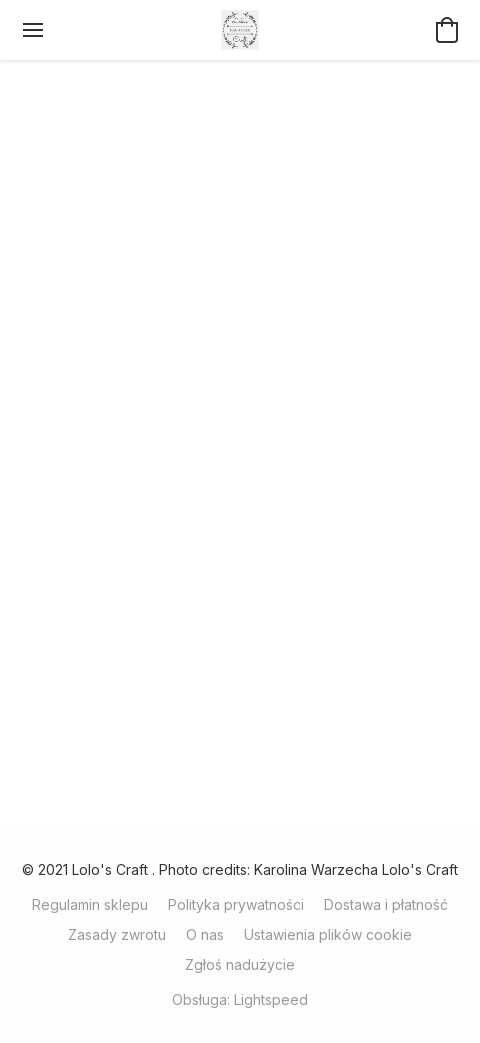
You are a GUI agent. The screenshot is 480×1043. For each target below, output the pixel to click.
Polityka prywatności (236, 904)
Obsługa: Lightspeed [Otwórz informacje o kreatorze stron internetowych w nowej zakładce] (240, 999)
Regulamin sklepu (90, 904)
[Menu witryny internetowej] (33, 30)
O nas (205, 934)
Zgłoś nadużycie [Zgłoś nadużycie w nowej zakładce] (240, 964)
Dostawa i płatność (386, 904)
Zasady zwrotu (117, 934)
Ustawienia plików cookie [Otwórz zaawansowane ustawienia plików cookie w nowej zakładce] (328, 934)
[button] (240, 30)
